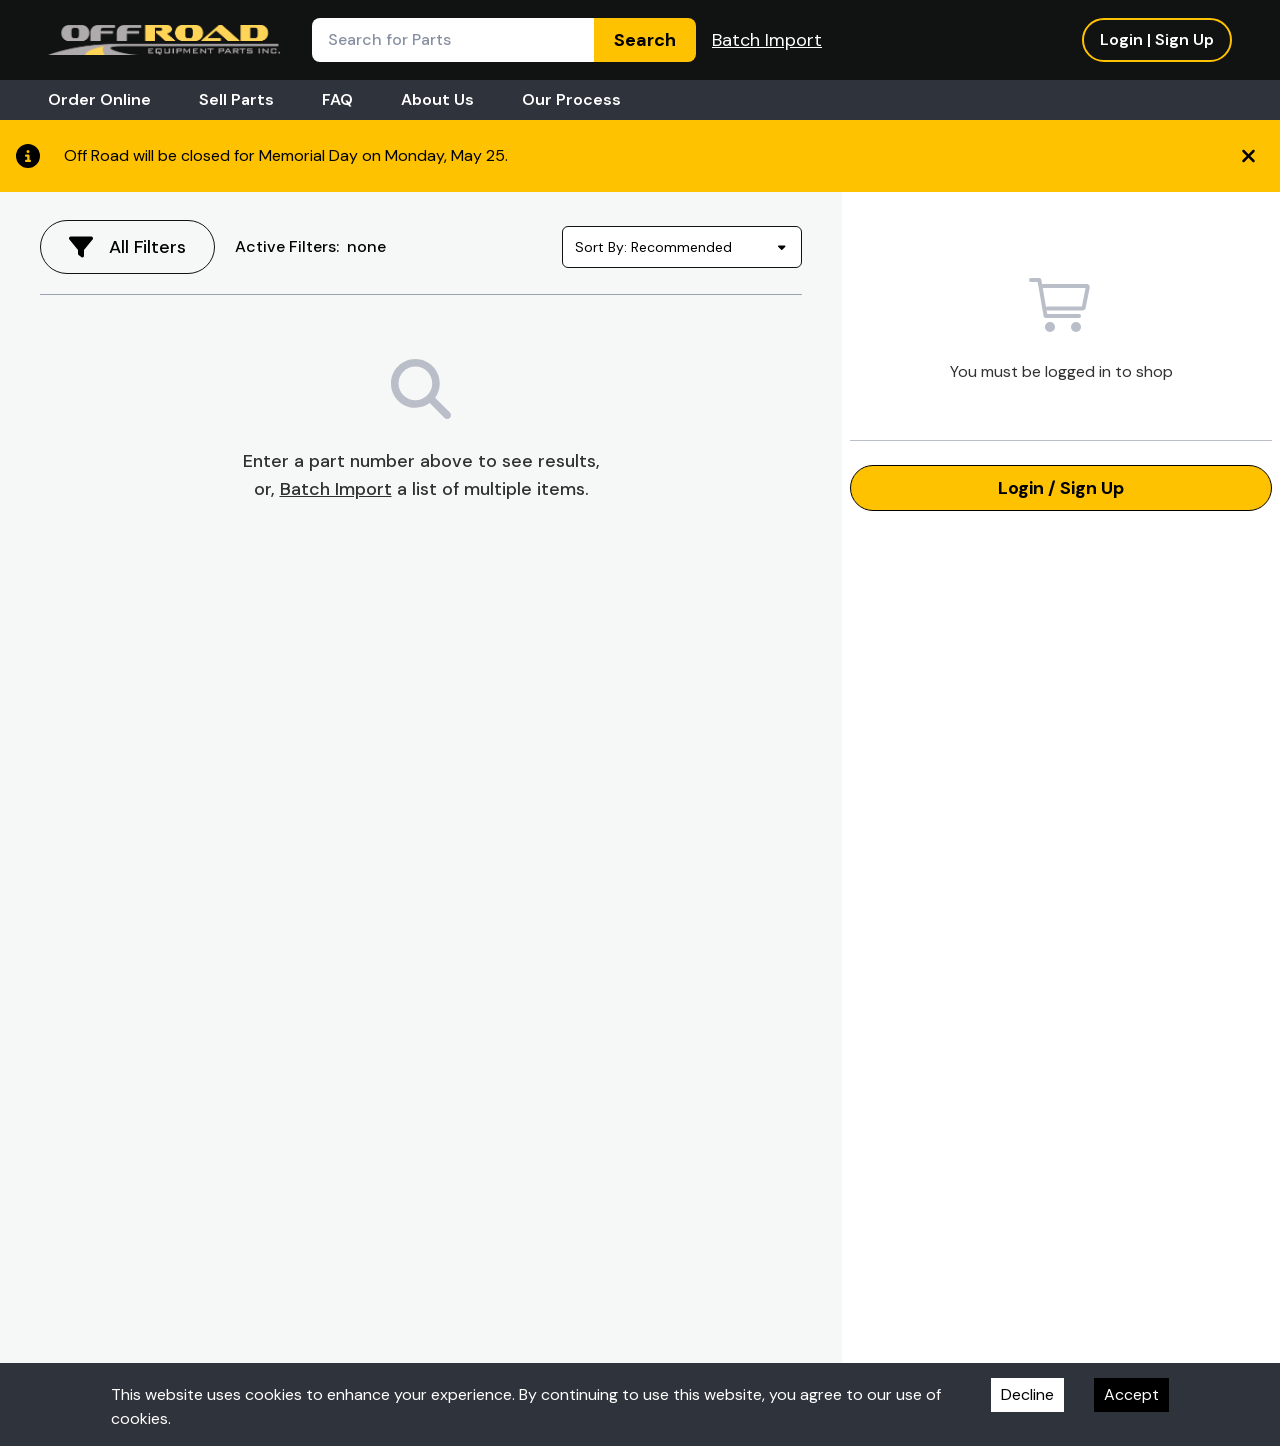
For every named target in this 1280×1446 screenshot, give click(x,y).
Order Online (99, 99)
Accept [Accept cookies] (1131, 1394)
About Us (437, 99)
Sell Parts (236, 99)
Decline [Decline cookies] (1027, 1394)
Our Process (571, 99)
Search (645, 40)
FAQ (337, 99)
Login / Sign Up (1061, 488)
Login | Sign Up (1157, 39)
